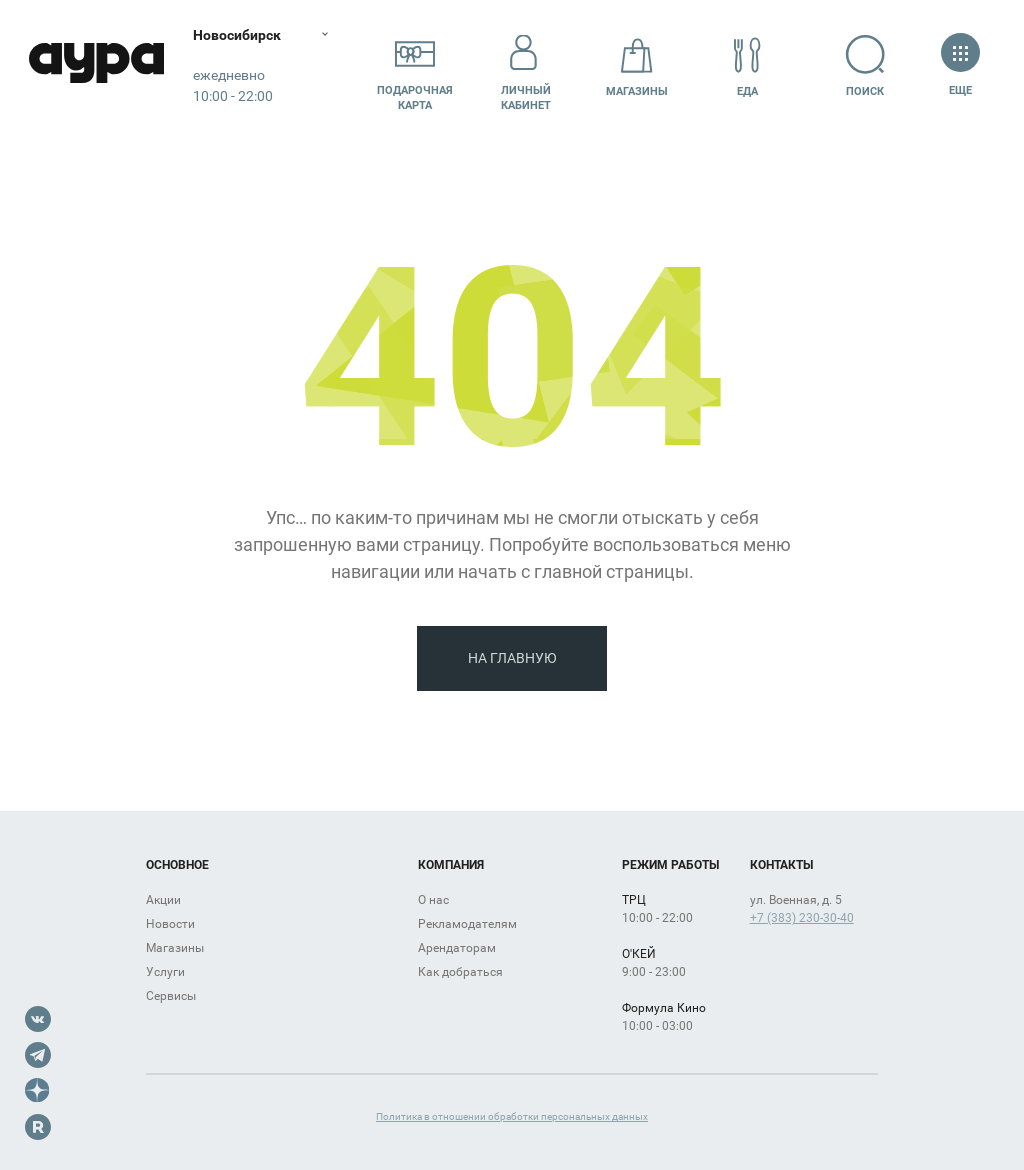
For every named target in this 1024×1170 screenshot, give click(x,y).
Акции (163, 900)
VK (38, 1019)
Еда (747, 66)
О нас (433, 900)
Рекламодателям (467, 924)
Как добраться (460, 972)
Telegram (38, 1055)
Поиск (866, 66)
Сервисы (171, 996)
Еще (960, 66)
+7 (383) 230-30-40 (802, 918)
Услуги (165, 972)
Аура (100, 67)
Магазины (637, 66)
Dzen (38, 1091)
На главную (512, 658)
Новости (170, 924)
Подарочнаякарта (415, 67)
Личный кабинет (526, 67)
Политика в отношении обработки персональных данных (512, 1116)
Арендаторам (457, 948)
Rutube (38, 1127)
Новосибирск (244, 35)
